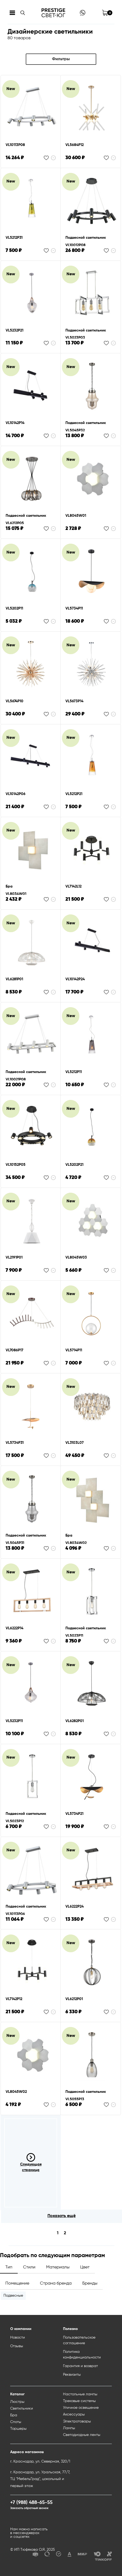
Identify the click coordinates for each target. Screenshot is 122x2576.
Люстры (17, 2402)
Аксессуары (74, 2414)
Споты (15, 2422)
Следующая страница (31, 2162)
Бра (13, 2415)
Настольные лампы (80, 2394)
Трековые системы (79, 2401)
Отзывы (16, 2346)
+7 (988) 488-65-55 (31, 2502)
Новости (17, 2337)
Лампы (69, 2428)
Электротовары (77, 2421)
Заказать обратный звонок (29, 2508)
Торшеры (18, 2429)
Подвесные (13, 2295)
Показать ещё (61, 2216)
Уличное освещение (81, 2408)
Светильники (21, 2408)
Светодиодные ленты (81, 2435)
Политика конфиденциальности (82, 2354)
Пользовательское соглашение (79, 2340)
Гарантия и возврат (80, 2366)
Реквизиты (72, 2375)
